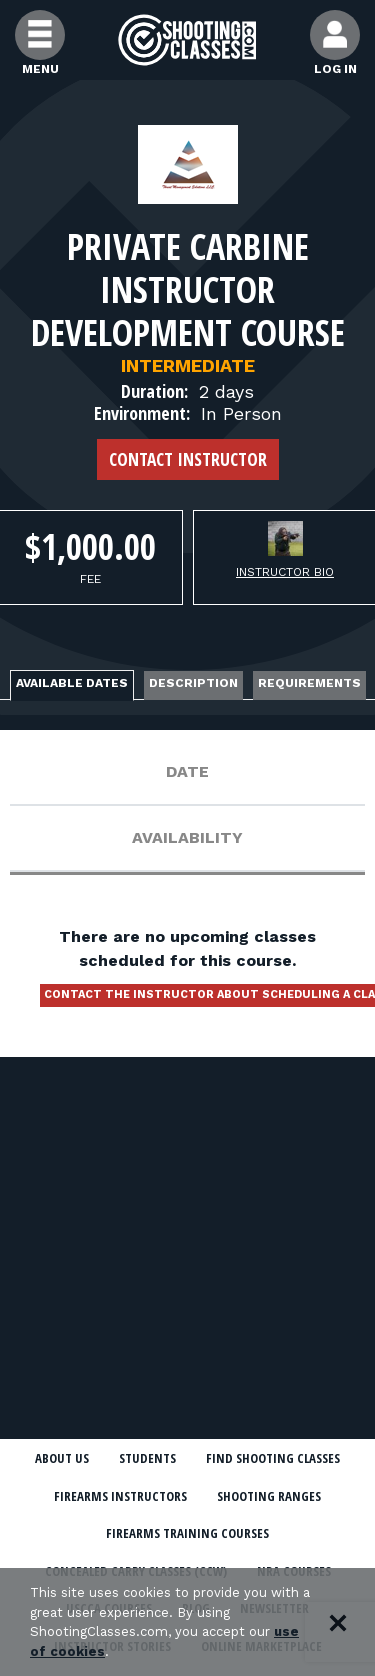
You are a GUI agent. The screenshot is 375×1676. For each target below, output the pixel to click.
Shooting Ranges (269, 1496)
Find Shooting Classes (273, 1458)
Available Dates (72, 683)
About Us (62, 1458)
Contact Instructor (188, 459)
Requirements (309, 683)
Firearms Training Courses (187, 1533)
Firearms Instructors (120, 1496)
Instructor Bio (285, 572)
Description (193, 683)
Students (147, 1458)
